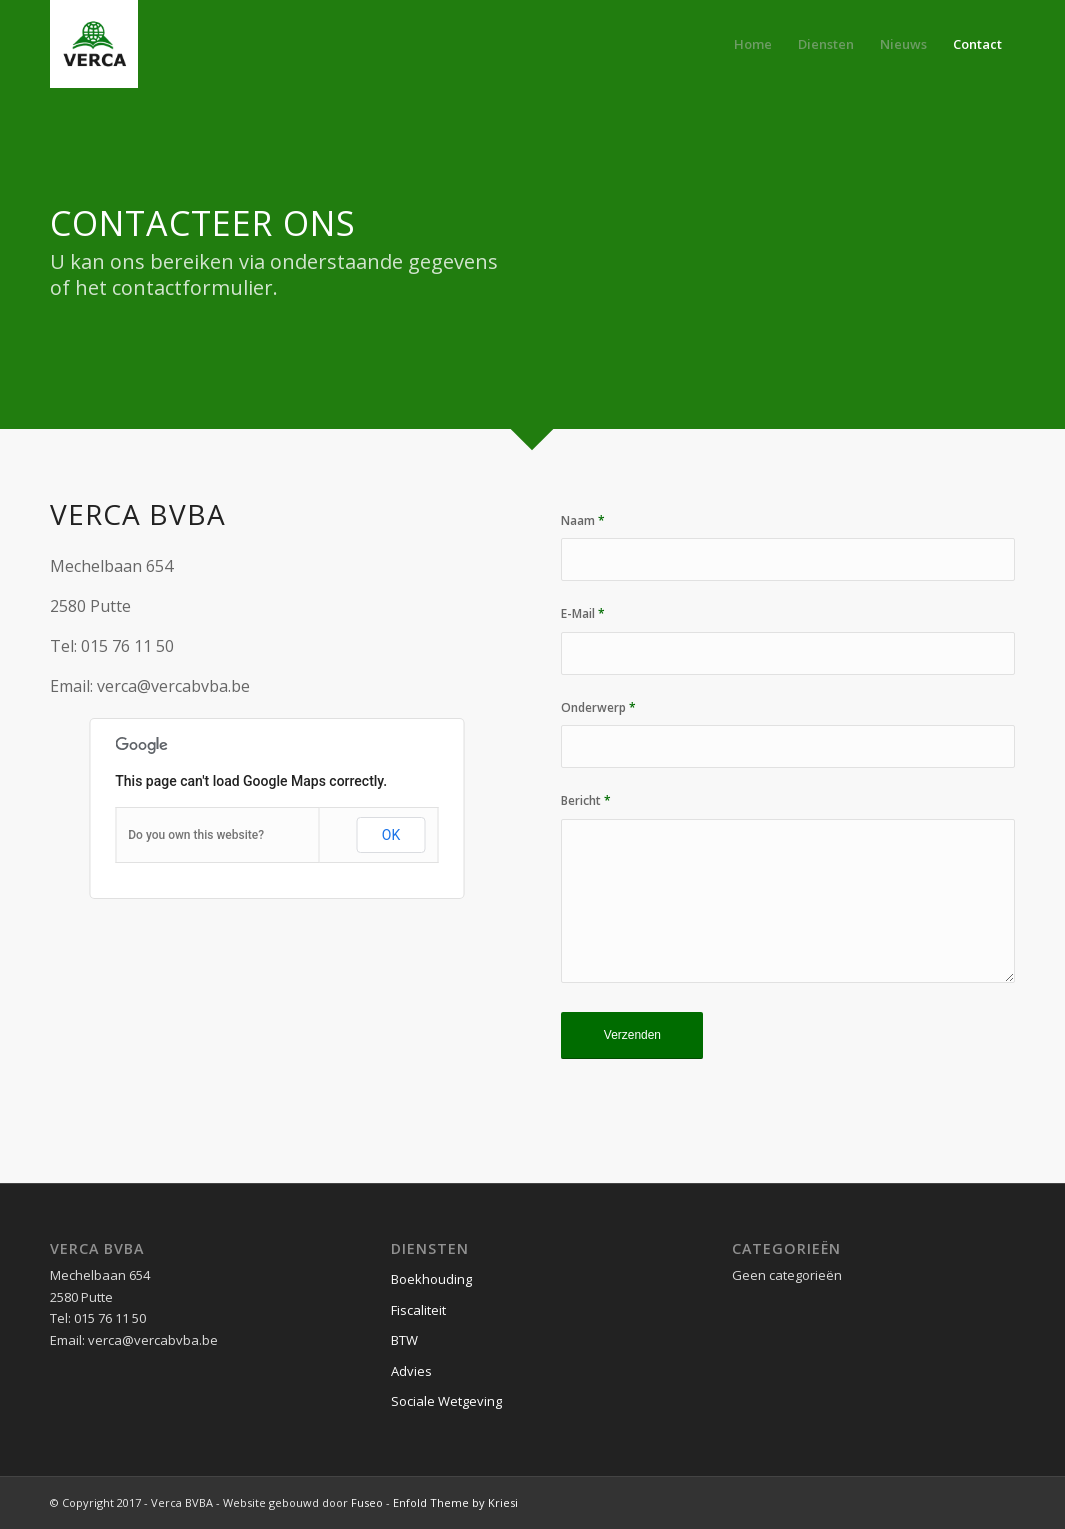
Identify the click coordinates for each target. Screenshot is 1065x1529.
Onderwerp (598, 707)
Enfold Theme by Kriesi (455, 1502)
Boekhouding (431, 1279)
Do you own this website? (196, 835)
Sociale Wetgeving (446, 1401)
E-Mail (583, 613)
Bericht (586, 800)
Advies (411, 1371)
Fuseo (367, 1502)
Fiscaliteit (418, 1310)
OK (391, 835)
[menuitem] (753, 44)
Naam (583, 520)
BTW (404, 1340)
